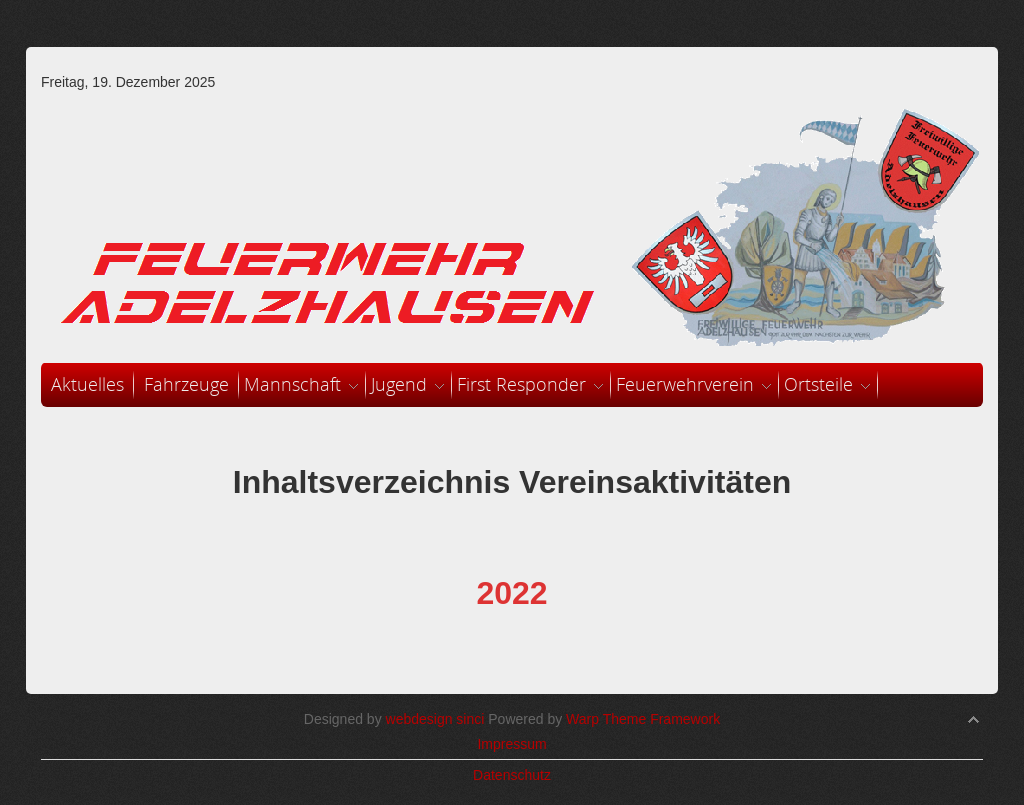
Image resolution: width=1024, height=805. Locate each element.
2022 (511, 593)
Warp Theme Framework (643, 719)
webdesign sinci (435, 719)
